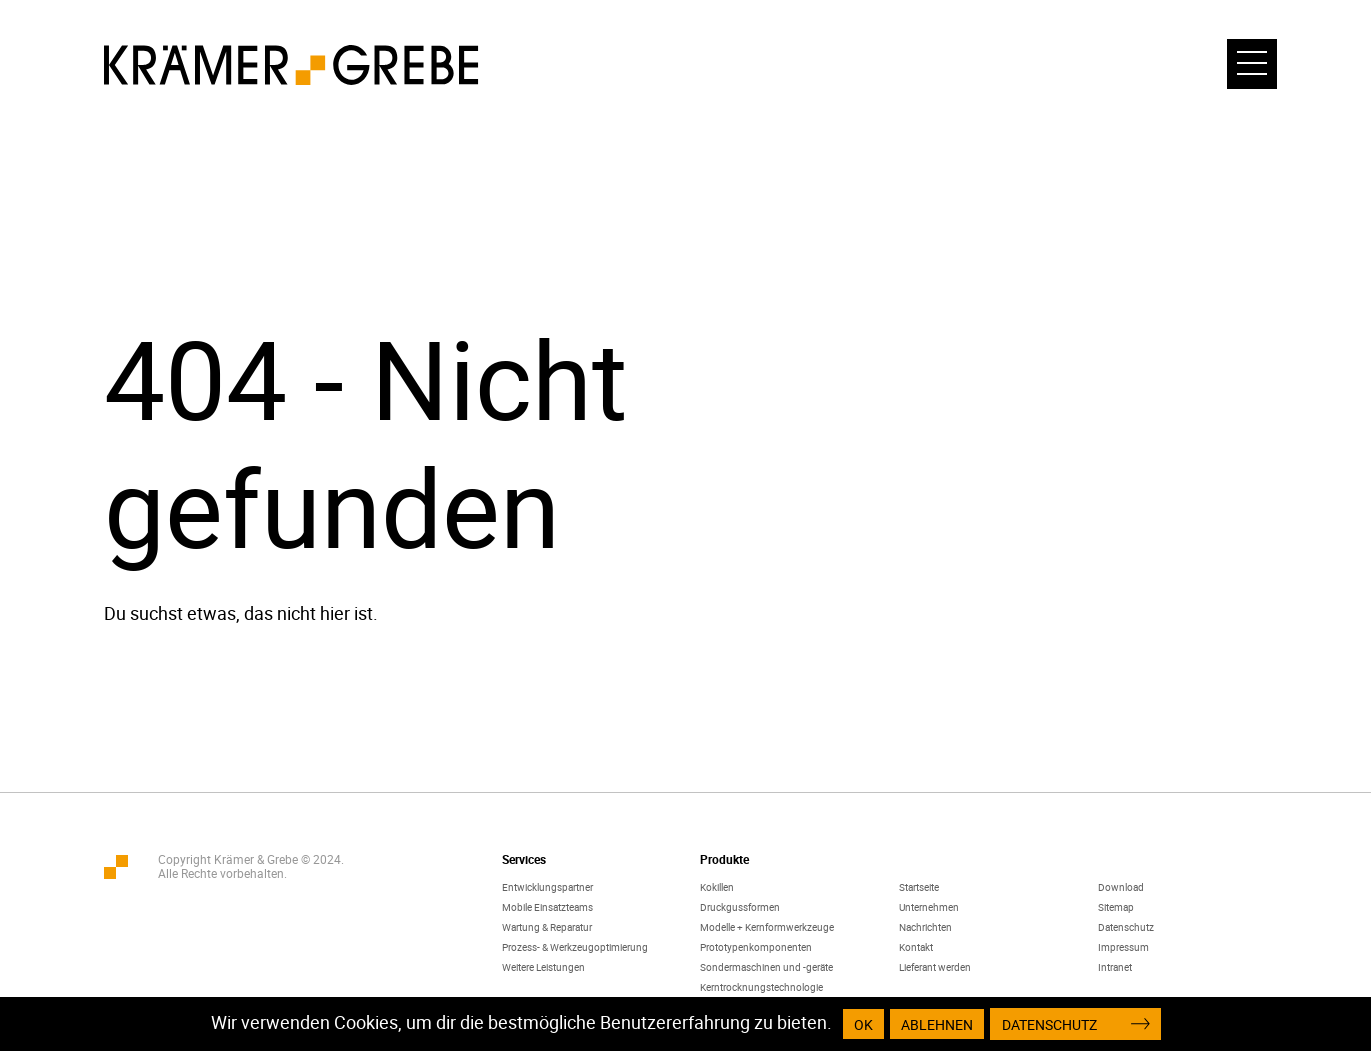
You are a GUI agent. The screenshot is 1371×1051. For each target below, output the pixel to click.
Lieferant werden (935, 967)
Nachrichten (925, 927)
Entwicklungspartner (547, 887)
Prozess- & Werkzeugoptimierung (575, 947)
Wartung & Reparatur (547, 927)
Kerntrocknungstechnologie (761, 987)
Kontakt (916, 947)
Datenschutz (1126, 927)
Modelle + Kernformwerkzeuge (767, 927)
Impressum (1123, 947)
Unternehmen (929, 907)
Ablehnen (937, 1024)
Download (1121, 887)
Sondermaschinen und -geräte (766, 967)
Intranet (1115, 967)
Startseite (919, 887)
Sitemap (1116, 907)
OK (863, 1024)
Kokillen (717, 887)
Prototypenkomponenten (756, 947)
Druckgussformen (740, 907)
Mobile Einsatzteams (547, 907)
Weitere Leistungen (543, 967)
